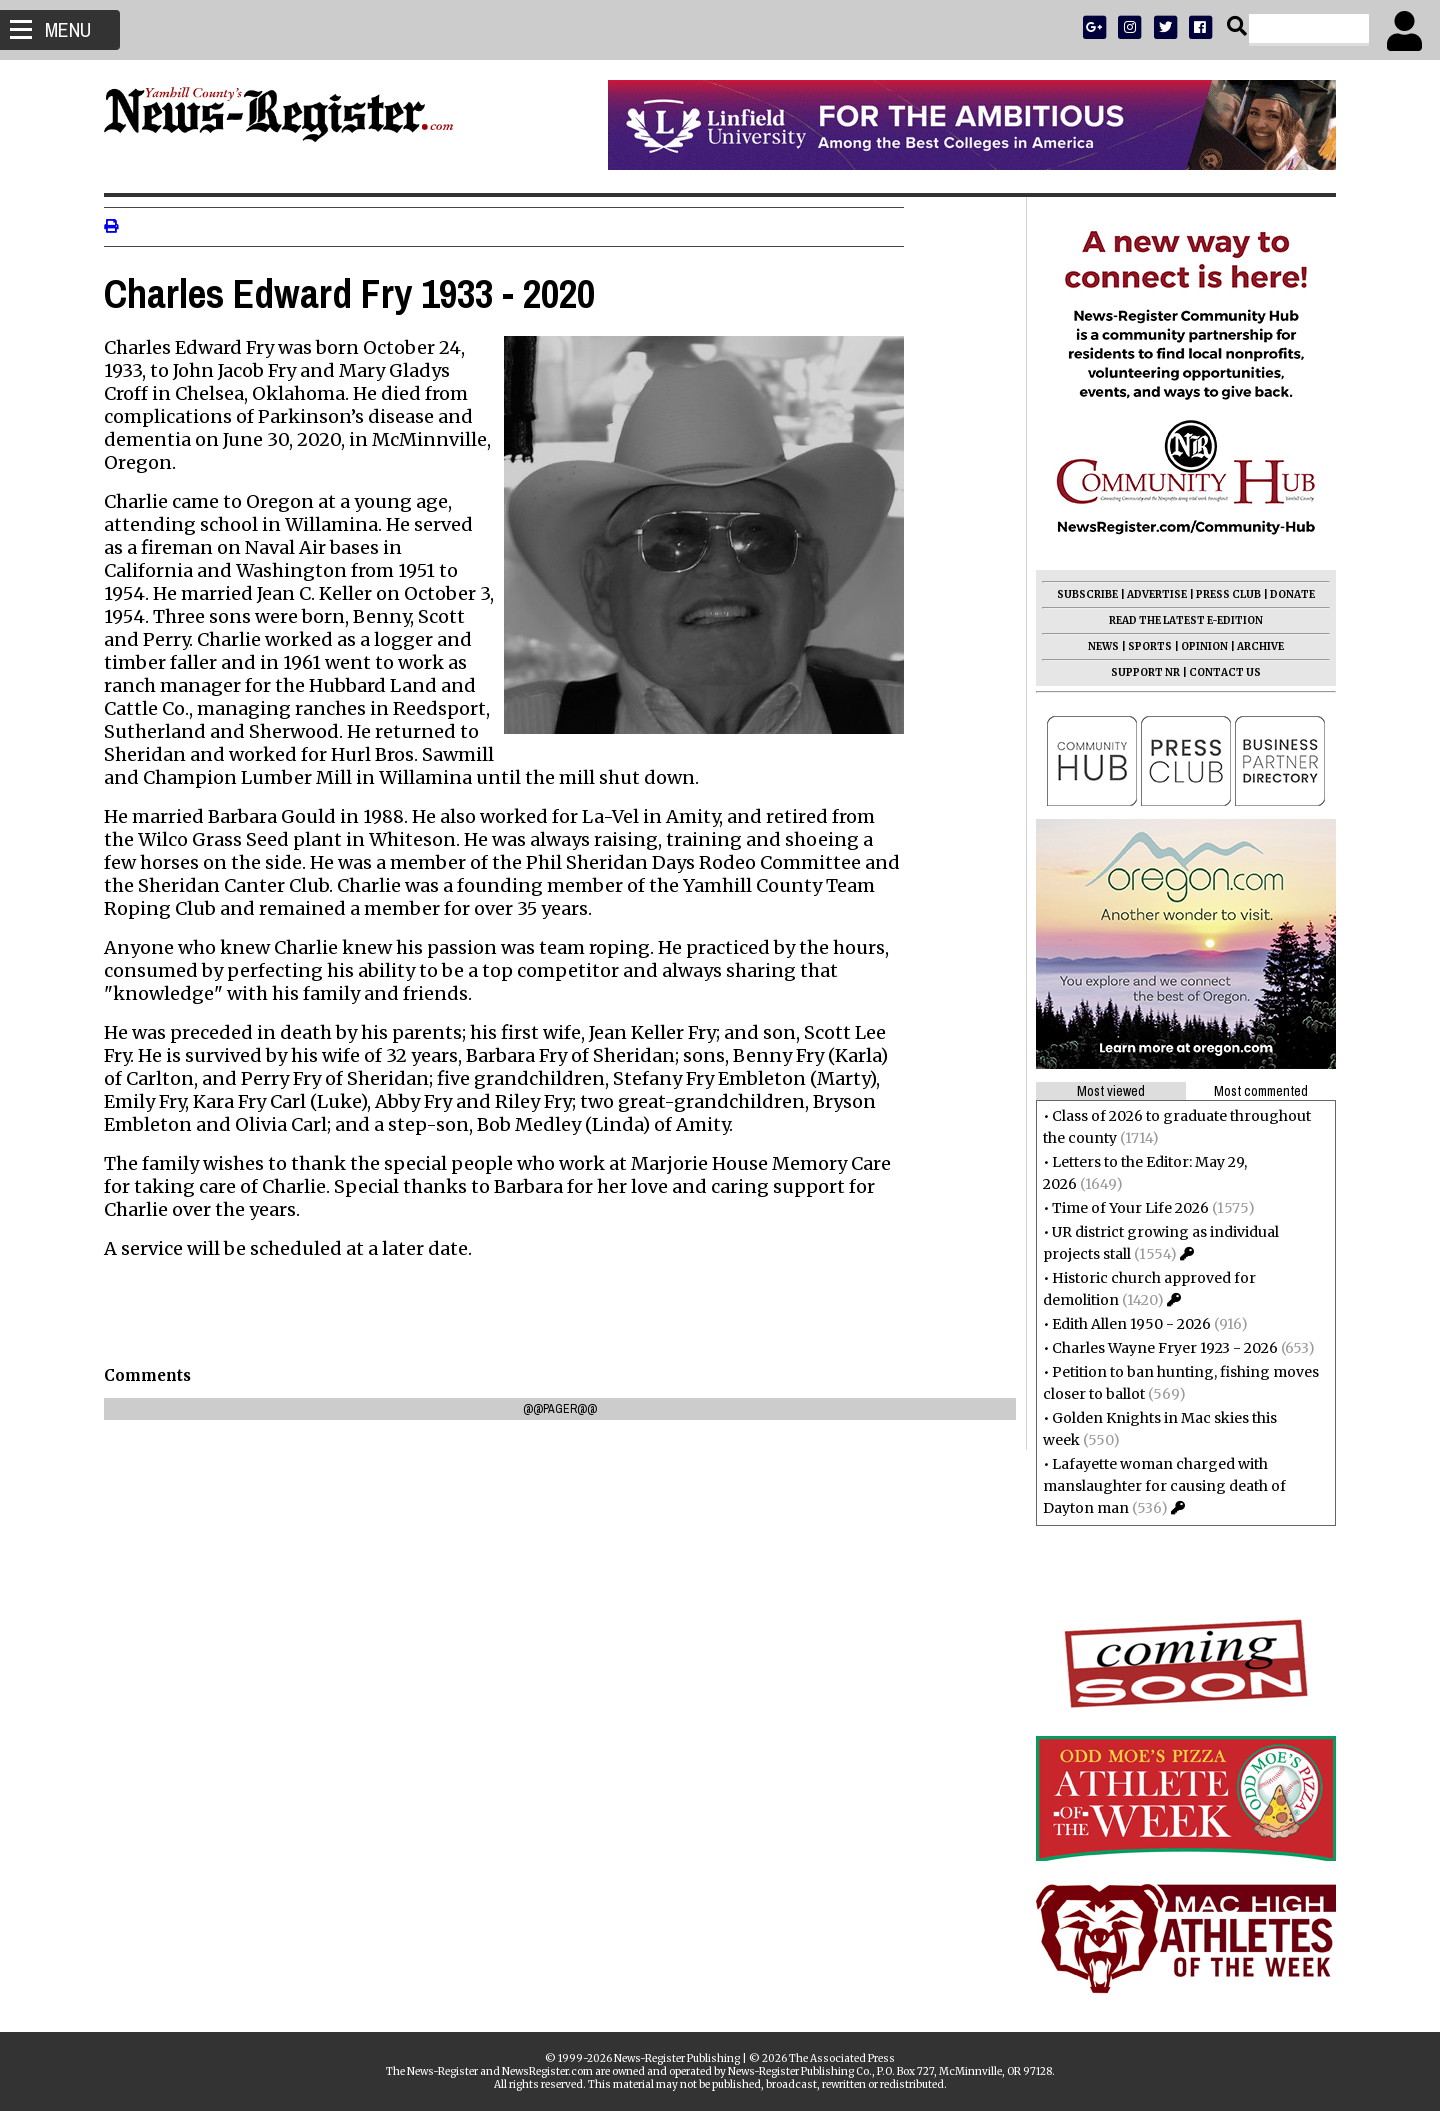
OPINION (1198, 646)
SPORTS (1144, 646)
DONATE (1286, 594)
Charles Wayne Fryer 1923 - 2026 (1159, 1348)
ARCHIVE (1254, 646)
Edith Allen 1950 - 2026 (1125, 1324)
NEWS (1097, 646)
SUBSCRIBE (1081, 594)
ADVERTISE (1151, 594)
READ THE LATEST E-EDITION (1180, 620)
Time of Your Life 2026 (1124, 1208)
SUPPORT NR (1139, 672)
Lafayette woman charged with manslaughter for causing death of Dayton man (1158, 1486)
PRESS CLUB (1222, 594)
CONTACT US (1219, 672)
